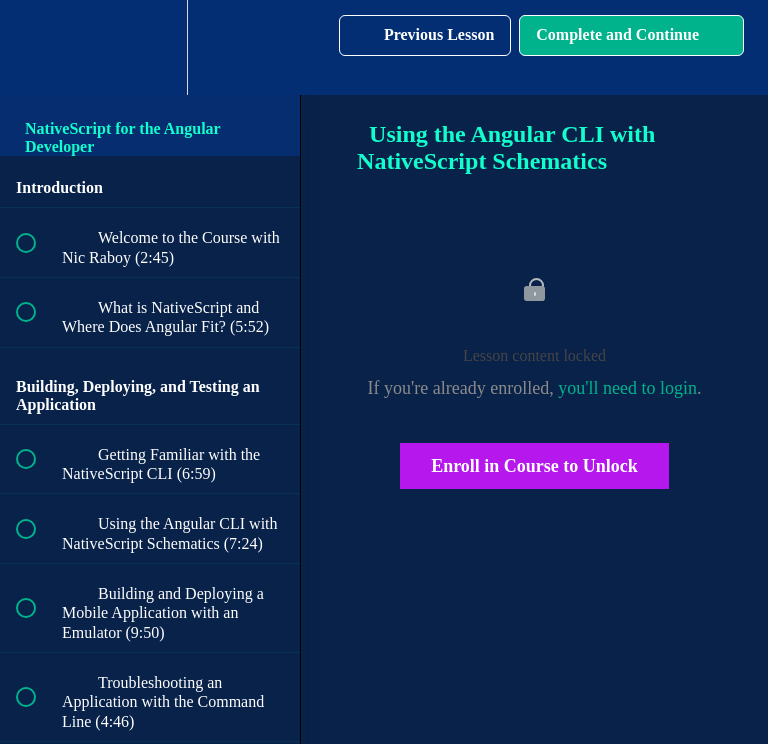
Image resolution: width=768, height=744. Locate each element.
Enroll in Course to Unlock (534, 466)
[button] (37, 47)
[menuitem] (150, 47)
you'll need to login (627, 388)
